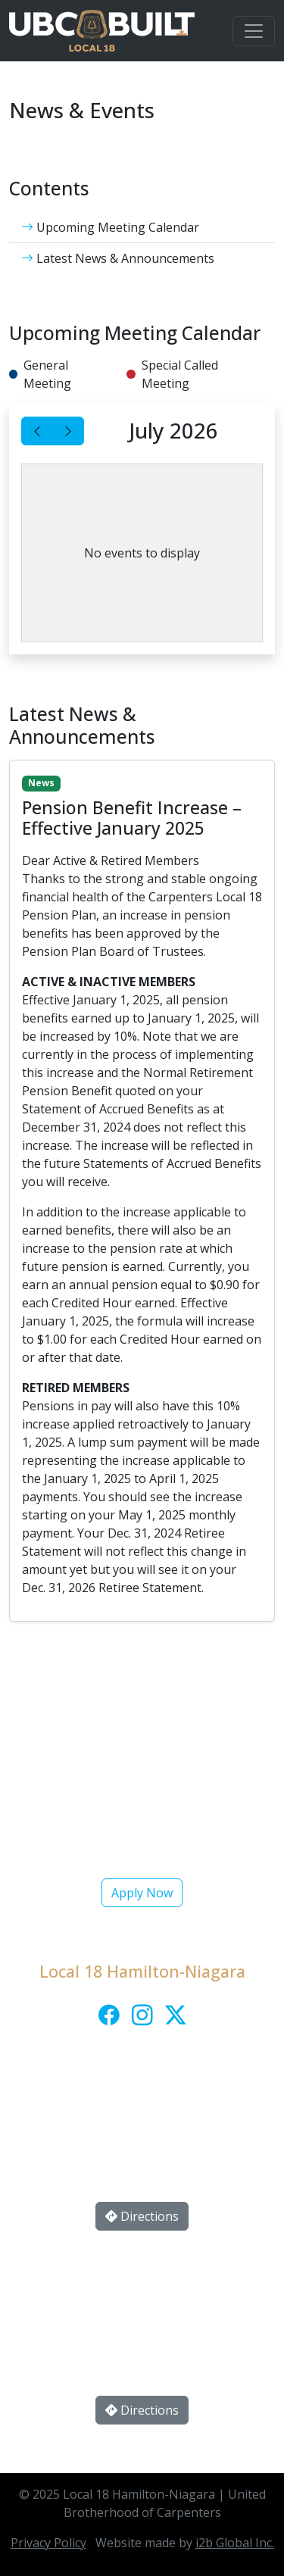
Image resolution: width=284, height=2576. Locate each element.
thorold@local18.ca (160, 2326)
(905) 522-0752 (163, 2102)
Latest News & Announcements (117, 258)
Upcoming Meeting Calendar (110, 227)
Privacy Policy (48, 2542)
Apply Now (142, 1892)
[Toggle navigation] (254, 31)
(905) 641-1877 (163, 2295)
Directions (142, 2216)
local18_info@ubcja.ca (159, 2132)
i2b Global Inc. (234, 2542)
